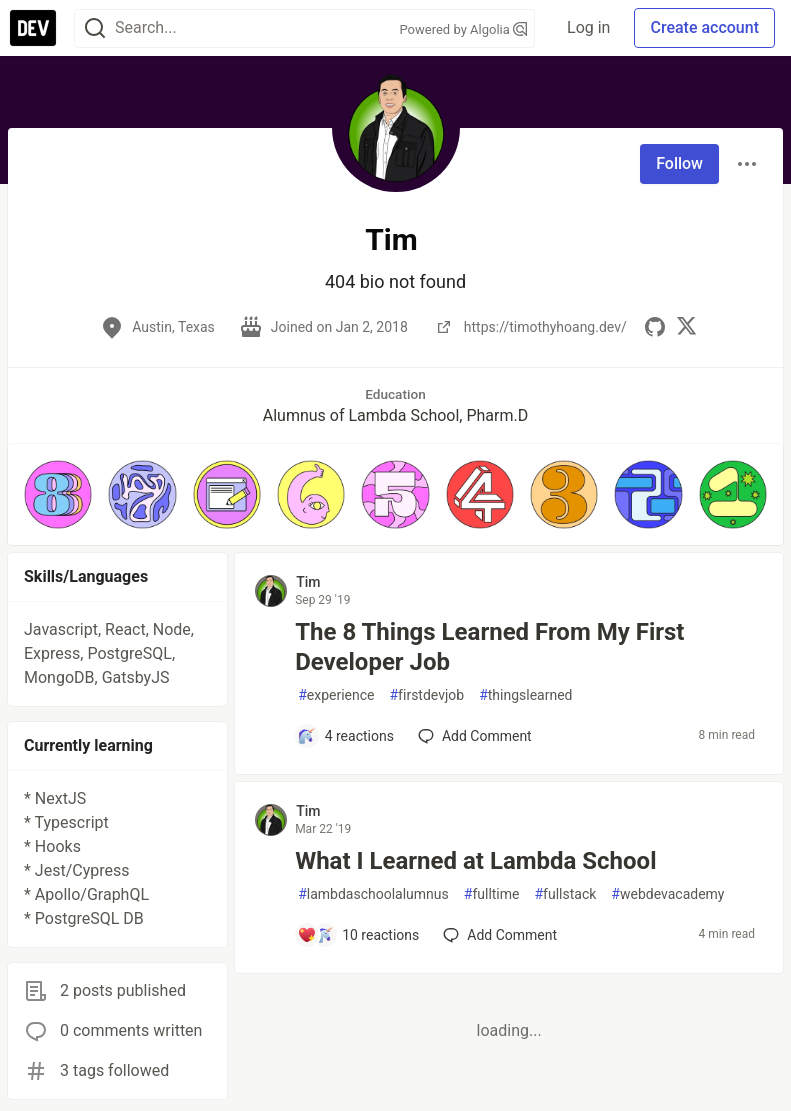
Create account (704, 27)
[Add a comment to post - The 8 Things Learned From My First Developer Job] (345, 736)
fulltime (492, 894)
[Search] (95, 28)
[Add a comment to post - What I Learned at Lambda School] (358, 935)
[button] (58, 494)
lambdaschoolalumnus (373, 894)
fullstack (565, 894)
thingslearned (525, 695)
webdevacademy (667, 894)
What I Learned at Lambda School (475, 861)
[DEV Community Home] (33, 28)
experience (336, 695)
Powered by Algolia (464, 29)
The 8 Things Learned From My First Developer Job (489, 647)
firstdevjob (426, 695)
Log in (588, 27)
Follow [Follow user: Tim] (679, 163)
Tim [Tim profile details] (308, 582)
